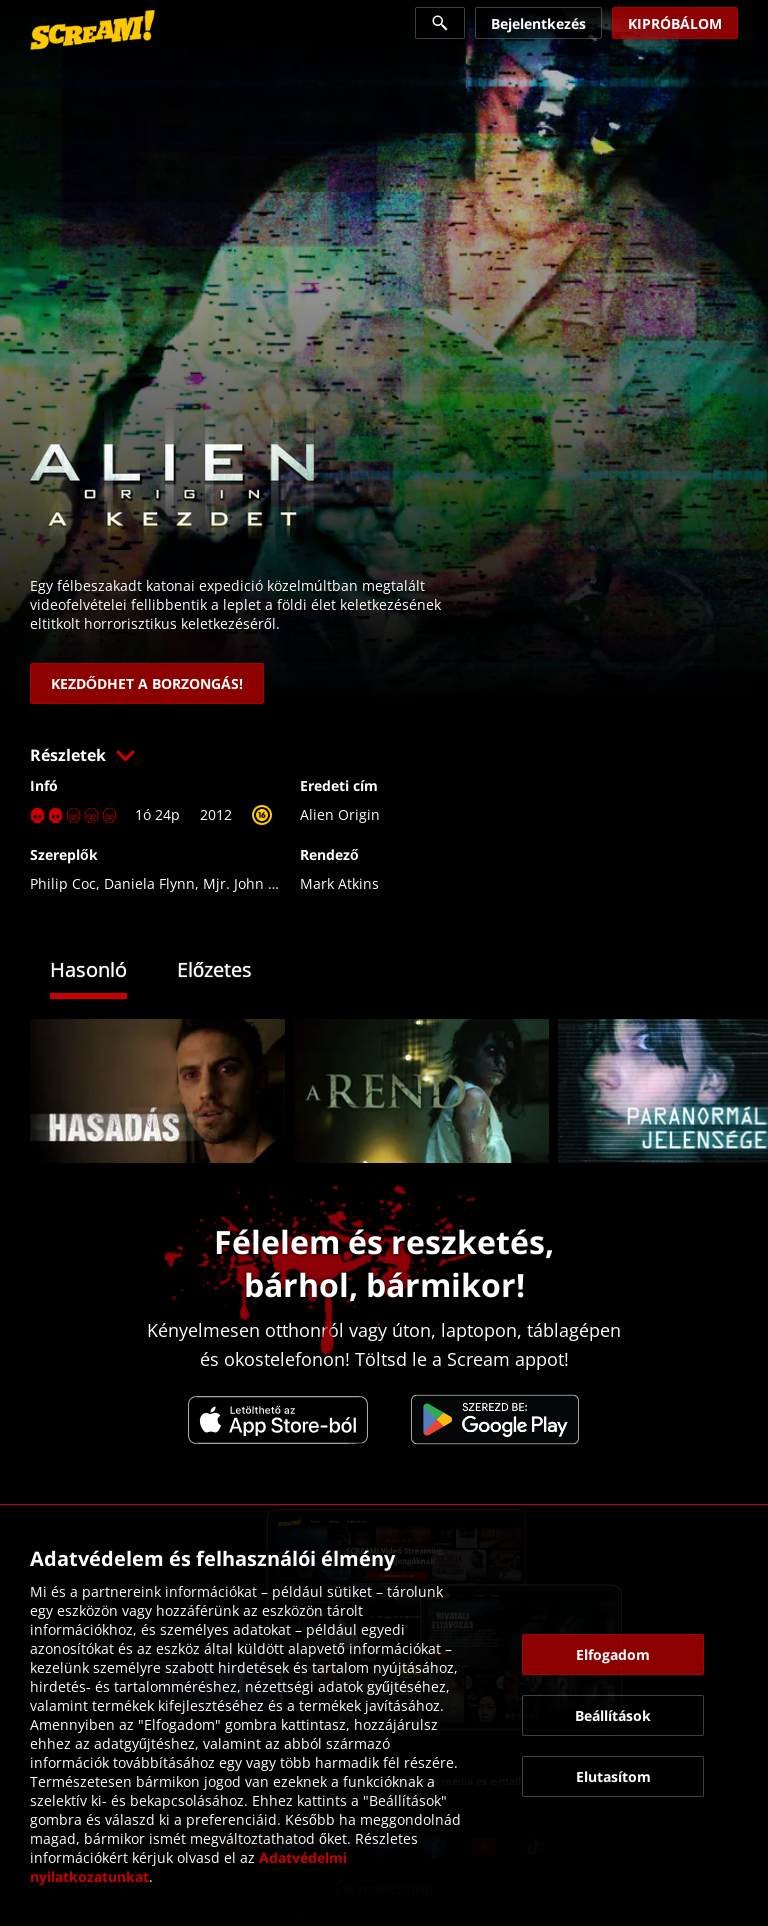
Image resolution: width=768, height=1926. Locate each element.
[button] (384, 755)
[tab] (103, 972)
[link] (92, 30)
